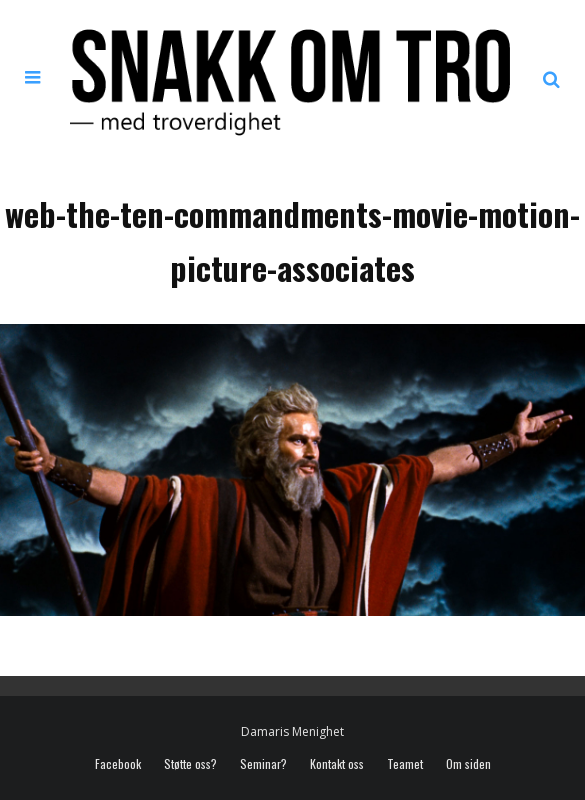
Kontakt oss (337, 764)
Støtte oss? (190, 764)
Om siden (468, 764)
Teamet (405, 764)
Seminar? (263, 764)
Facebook (118, 764)
